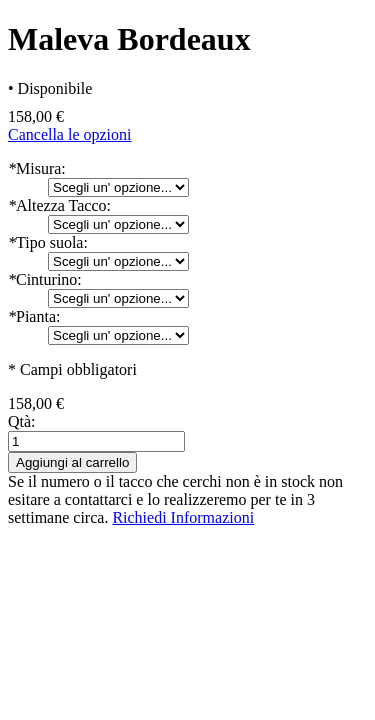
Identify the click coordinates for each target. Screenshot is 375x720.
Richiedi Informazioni (183, 517)
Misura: (37, 168)
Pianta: (34, 316)
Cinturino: (45, 279)
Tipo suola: (48, 242)
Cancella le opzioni (70, 134)
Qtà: (22, 421)
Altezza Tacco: (59, 205)
